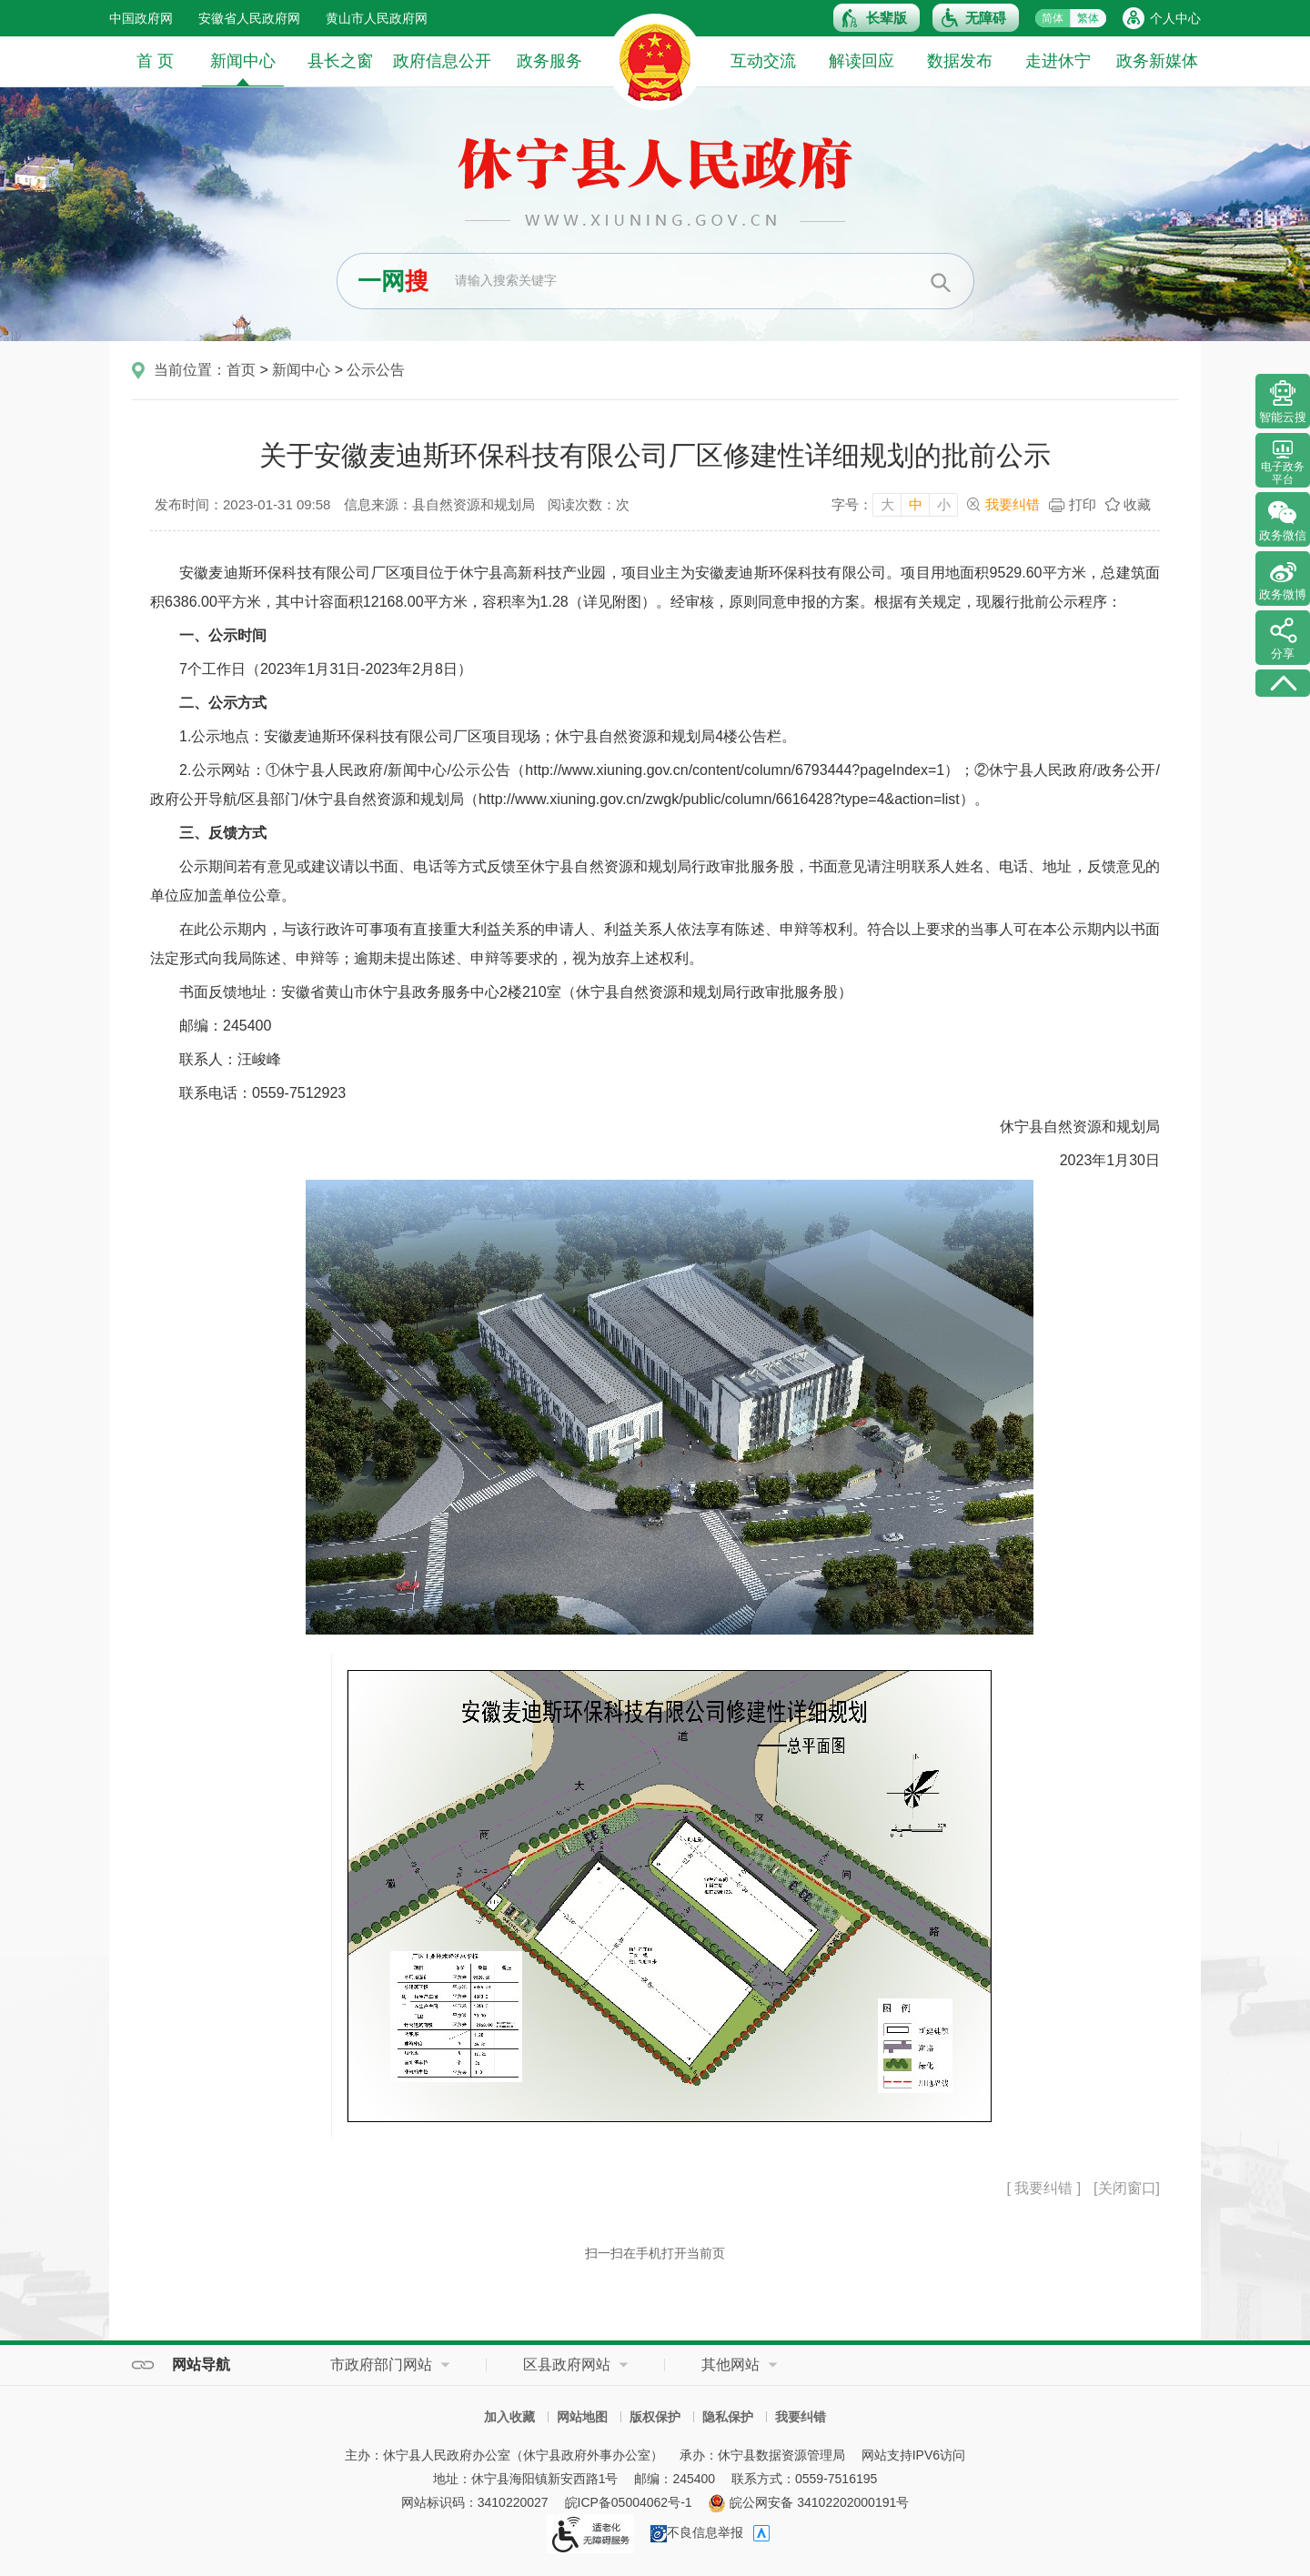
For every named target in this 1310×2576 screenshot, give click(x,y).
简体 (1052, 18)
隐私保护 (727, 2417)
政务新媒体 (1157, 61)
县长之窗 (340, 61)
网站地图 (582, 2417)
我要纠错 (1012, 504)
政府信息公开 (442, 61)
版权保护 (655, 2417)
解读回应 (861, 61)
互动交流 (763, 61)
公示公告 (376, 369)
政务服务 (549, 61)
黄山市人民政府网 (377, 18)
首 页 (155, 61)
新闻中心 (243, 69)
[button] (876, 18)
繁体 (1088, 18)
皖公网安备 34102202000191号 (808, 2502)
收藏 (1137, 504)
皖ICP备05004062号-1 (628, 2502)
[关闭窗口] (1126, 2188)
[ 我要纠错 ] (1043, 2188)
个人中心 (1175, 18)
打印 (1082, 504)
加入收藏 (509, 2417)
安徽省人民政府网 (249, 18)
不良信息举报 (696, 2532)
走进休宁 (1058, 61)
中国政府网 (141, 18)
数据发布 (960, 61)
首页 (241, 369)
